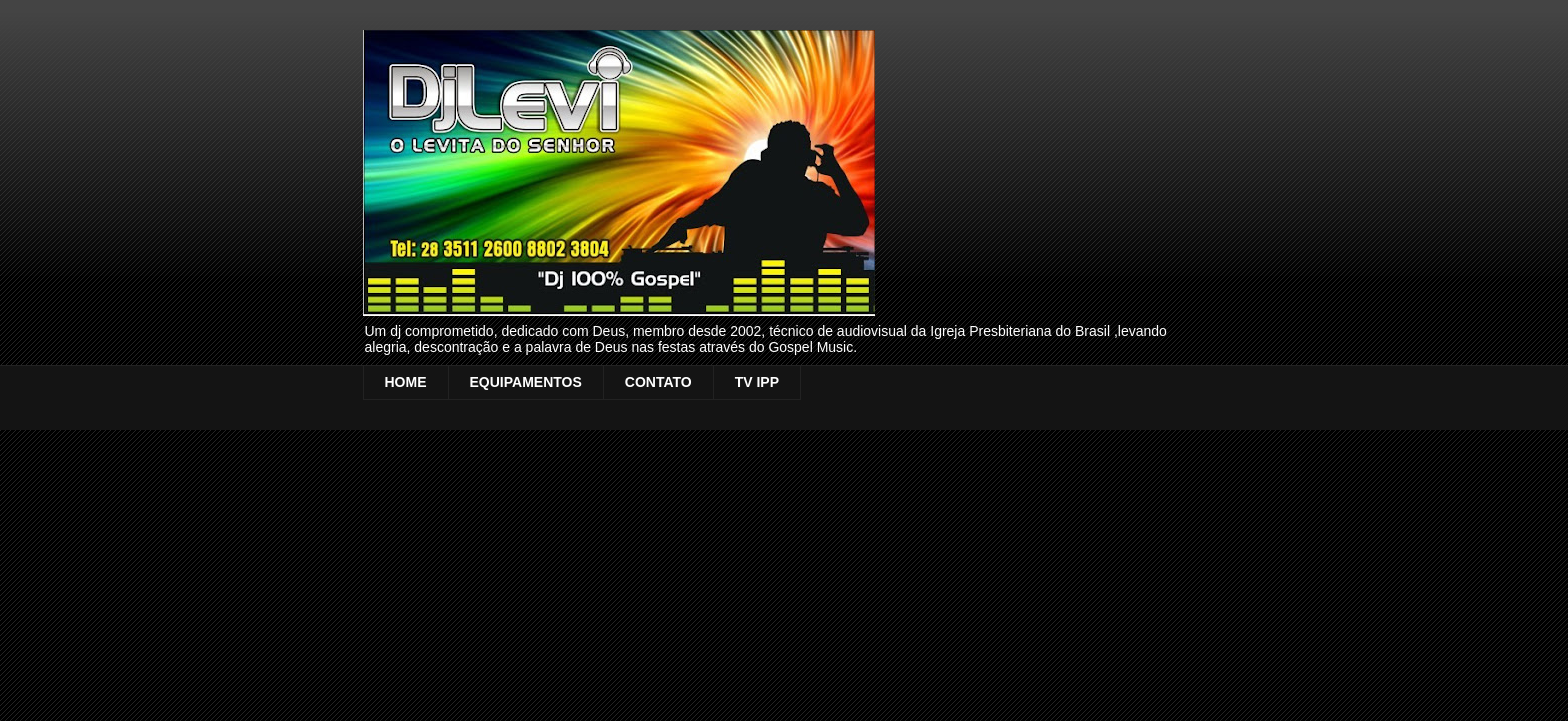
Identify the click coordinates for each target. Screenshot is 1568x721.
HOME (406, 382)
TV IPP (757, 382)
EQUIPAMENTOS (526, 382)
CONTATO (658, 382)
